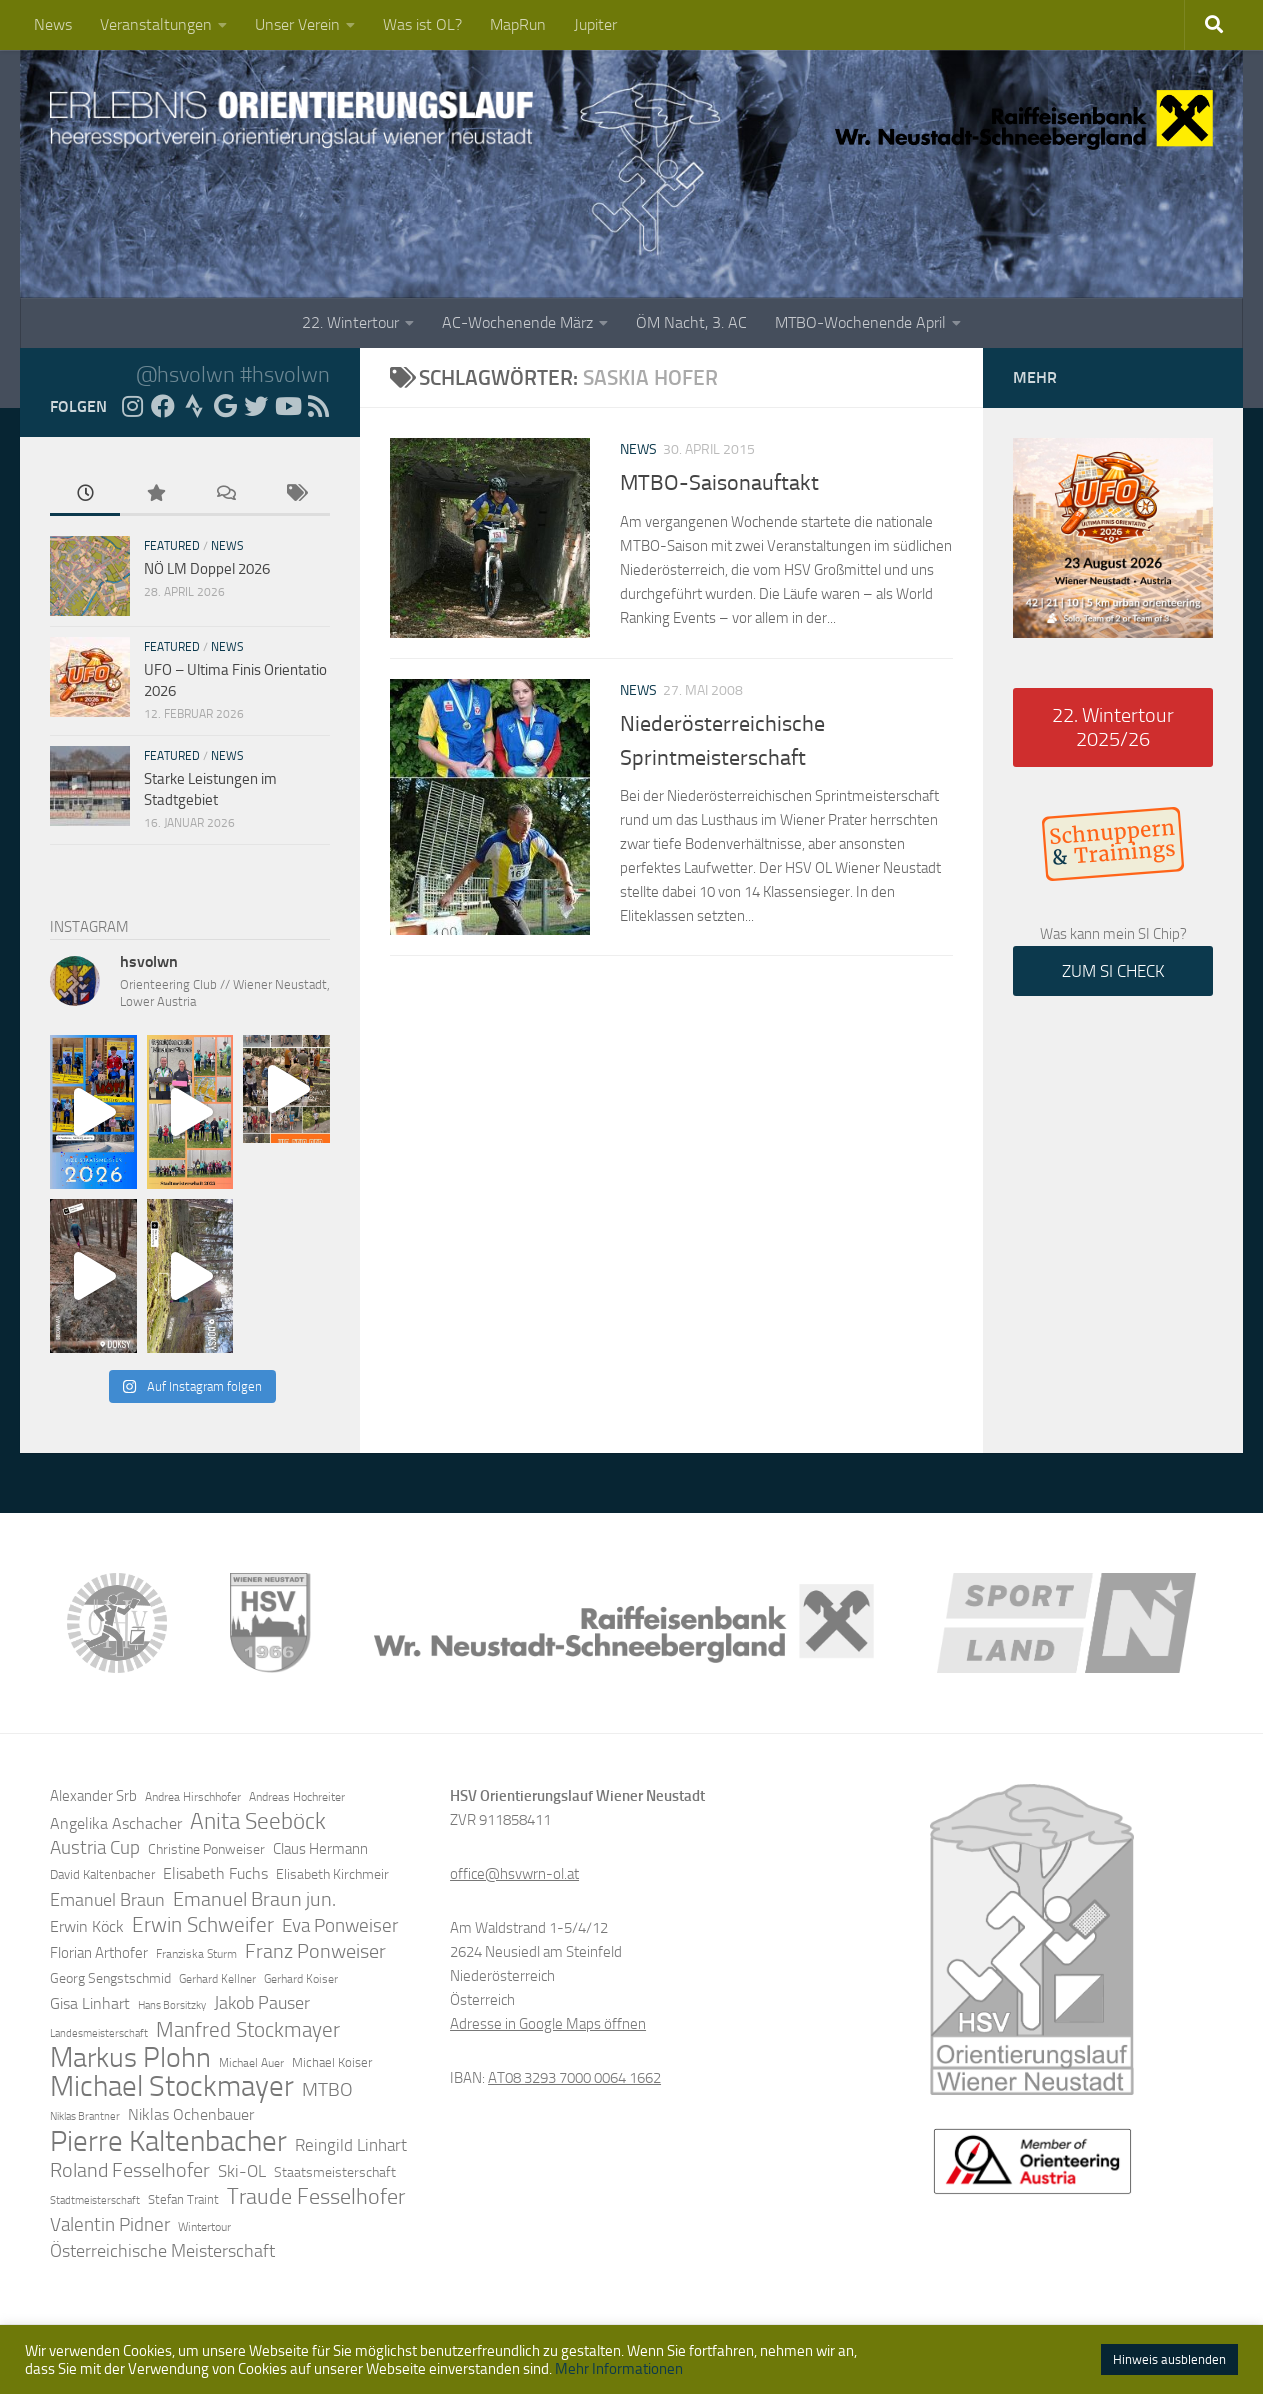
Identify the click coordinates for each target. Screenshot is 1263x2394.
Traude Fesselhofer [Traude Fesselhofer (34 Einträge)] (316, 2197)
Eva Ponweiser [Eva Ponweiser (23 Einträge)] (340, 1926)
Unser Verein (297, 24)
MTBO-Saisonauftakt (719, 482)
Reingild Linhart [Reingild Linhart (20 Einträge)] (351, 2145)
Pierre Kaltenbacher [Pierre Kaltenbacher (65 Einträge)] (168, 2141)
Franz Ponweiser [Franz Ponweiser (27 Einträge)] (315, 1951)
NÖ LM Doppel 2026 (207, 569)
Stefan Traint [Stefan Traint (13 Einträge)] (183, 2199)
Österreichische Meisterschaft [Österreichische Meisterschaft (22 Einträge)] (162, 2251)
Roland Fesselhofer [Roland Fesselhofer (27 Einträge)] (130, 2170)
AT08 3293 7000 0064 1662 (574, 2078)
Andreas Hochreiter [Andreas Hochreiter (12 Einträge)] (297, 1797)
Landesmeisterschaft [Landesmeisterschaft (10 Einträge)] (99, 2033)
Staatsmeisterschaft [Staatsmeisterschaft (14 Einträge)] (335, 2172)
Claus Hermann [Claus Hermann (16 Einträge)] (320, 1849)
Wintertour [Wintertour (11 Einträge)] (204, 2227)
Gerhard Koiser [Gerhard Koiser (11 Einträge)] (301, 1979)
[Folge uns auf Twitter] (256, 406)
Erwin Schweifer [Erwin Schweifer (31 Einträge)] (203, 1925)
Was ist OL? (422, 24)
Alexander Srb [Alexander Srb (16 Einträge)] (93, 1796)
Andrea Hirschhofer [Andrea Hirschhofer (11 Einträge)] (193, 1797)
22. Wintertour (350, 322)
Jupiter (595, 24)
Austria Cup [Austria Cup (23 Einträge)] (95, 1848)
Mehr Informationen (619, 2369)
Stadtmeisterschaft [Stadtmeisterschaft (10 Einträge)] (95, 2200)
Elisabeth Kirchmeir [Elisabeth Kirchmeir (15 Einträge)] (332, 1874)
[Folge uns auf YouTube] (287, 406)
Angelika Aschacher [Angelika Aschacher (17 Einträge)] (116, 1823)
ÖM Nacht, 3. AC (691, 322)
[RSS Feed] (318, 406)
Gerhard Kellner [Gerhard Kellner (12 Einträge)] (217, 1979)
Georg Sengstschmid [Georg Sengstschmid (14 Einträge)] (110, 1978)
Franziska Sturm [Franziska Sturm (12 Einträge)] (196, 1954)
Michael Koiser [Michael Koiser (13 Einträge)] (332, 2062)
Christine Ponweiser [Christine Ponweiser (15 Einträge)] (206, 1849)
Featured (172, 546)
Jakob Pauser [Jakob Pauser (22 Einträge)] (262, 2003)
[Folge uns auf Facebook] (163, 406)
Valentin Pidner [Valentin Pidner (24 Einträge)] (110, 2224)
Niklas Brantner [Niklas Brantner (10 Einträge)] (85, 2116)
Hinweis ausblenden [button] (1169, 2359)
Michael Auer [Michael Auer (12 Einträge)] (251, 2063)
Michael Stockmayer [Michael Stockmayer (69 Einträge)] (172, 2087)
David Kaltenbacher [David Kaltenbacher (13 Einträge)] (102, 1874)
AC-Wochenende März (517, 322)
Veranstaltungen (156, 24)
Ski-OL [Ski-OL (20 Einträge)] (242, 2171)
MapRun (518, 24)
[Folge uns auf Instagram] (132, 406)
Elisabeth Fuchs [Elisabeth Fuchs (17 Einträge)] (215, 1873)
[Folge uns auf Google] (225, 406)
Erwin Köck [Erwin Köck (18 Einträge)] (87, 1926)
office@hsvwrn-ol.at (514, 1874)
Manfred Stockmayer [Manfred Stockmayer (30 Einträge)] (248, 2030)
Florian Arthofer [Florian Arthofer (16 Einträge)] (99, 1953)
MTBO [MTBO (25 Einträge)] (327, 2089)
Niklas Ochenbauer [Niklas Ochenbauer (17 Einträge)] (191, 2114)
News (53, 24)
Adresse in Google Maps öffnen (548, 2024)
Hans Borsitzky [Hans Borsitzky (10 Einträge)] (172, 2005)
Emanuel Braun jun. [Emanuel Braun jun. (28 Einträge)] (254, 1899)
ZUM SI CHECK (1113, 971)
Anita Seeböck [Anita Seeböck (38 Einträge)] (258, 1821)
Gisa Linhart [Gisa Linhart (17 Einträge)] (90, 2003)
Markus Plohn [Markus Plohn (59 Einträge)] (130, 2058)
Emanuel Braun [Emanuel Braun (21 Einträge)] (107, 1900)
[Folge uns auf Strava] (194, 406)
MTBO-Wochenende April (860, 322)
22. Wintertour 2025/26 (1113, 727)
